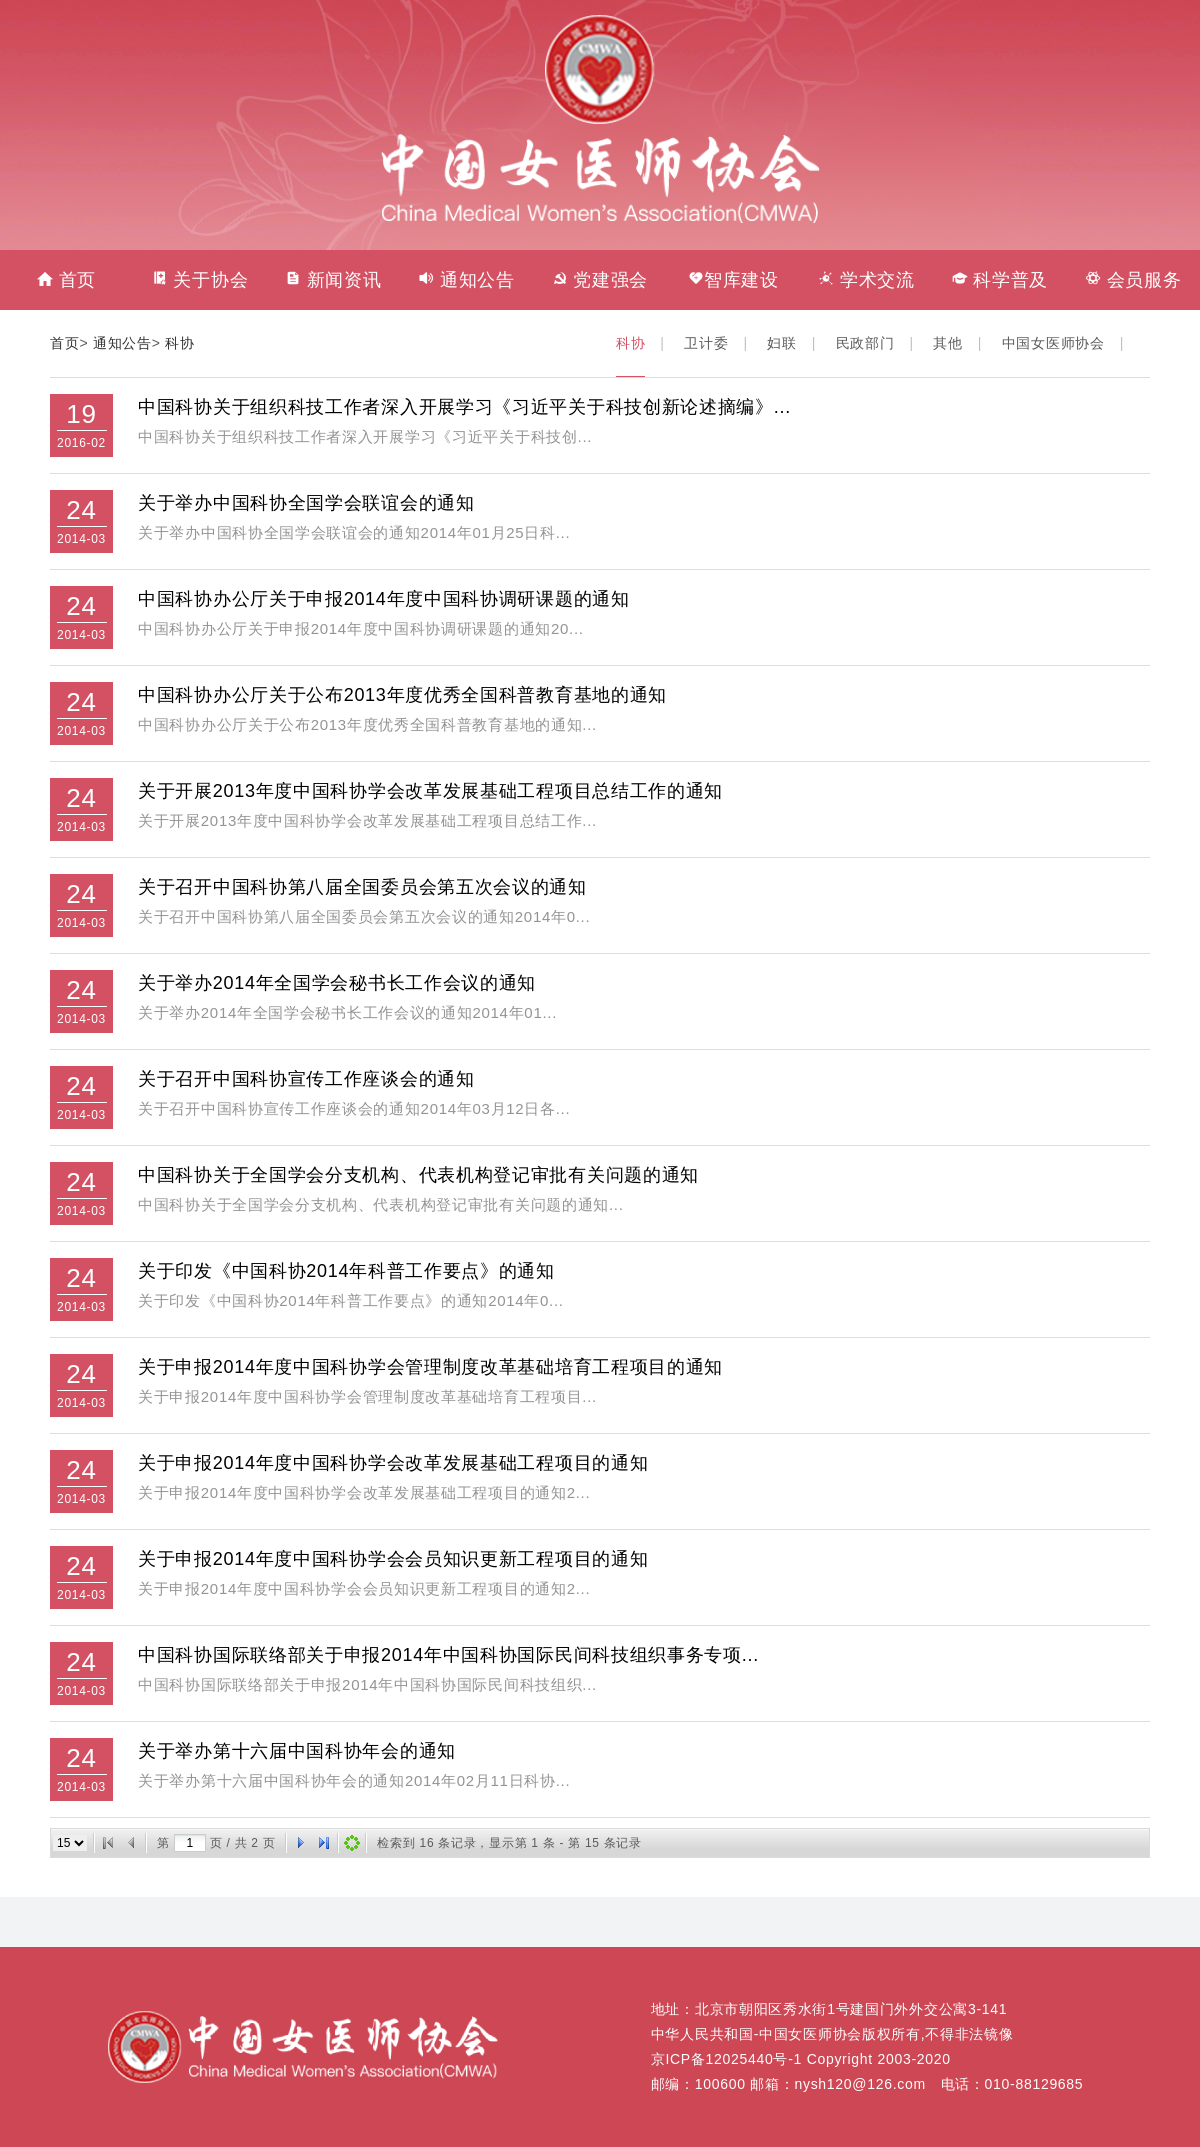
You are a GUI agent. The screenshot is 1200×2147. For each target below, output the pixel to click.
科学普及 (1000, 280)
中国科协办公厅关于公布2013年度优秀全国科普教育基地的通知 (402, 695)
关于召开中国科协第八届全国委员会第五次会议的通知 (362, 887)
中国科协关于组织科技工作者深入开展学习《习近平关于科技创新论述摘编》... (464, 407)
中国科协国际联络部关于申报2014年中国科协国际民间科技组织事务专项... (448, 1655)
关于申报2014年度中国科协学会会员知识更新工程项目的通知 (393, 1559)
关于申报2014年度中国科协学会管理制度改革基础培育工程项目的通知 (430, 1367)
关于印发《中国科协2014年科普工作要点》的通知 (346, 1271)
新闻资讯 (333, 280)
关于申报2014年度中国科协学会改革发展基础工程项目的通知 (393, 1463)
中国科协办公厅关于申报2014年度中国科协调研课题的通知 (384, 599)
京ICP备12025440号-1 (726, 2059)
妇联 (781, 343)
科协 (179, 343)
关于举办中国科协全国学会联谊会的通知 (306, 503)
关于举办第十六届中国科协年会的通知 (297, 1751)
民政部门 (865, 343)
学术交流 (866, 280)
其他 (947, 343)
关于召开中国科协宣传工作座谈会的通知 (306, 1079)
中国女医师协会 (1053, 343)
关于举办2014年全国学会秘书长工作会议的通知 (337, 983)
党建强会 (600, 280)
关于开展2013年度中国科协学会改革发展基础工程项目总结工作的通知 (430, 791)
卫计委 (706, 343)
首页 (66, 280)
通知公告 (466, 280)
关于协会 (200, 280)
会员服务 (1133, 280)
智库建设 (733, 280)
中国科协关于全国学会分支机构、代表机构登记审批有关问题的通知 (418, 1175)
